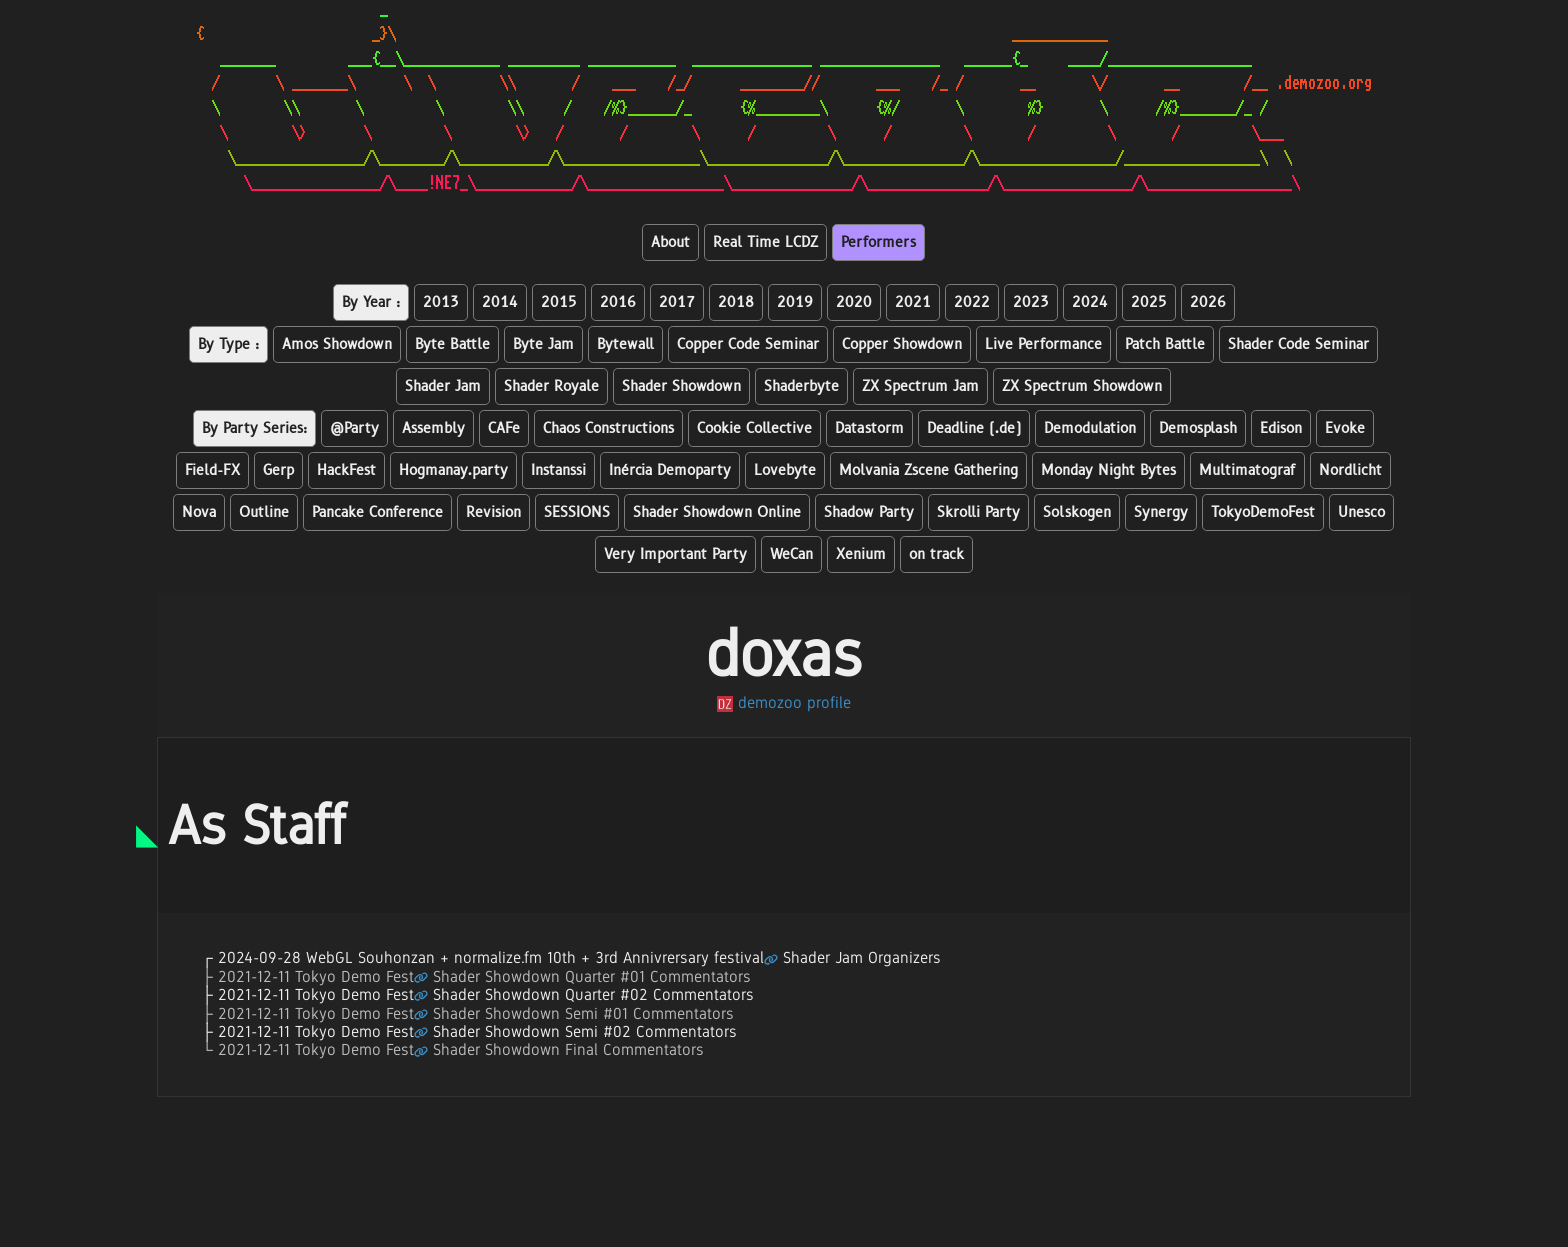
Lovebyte (785, 470)
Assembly (433, 428)
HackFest (346, 470)
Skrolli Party (978, 512)
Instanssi (558, 470)
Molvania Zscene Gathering (928, 470)
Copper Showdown (902, 344)
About (670, 242)
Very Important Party (675, 554)
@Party (354, 428)
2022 (972, 302)
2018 (736, 302)
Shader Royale (551, 386)
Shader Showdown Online (717, 512)
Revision (493, 512)
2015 (559, 302)
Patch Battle (1165, 344)
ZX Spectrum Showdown (1082, 386)
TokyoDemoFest (1263, 512)
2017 (677, 302)
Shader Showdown (681, 386)
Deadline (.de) (974, 428)
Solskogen (1077, 512)
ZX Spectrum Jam (920, 386)
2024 (1090, 302)
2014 (500, 302)
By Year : (371, 302)
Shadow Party (869, 512)
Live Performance (1043, 344)
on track (936, 554)
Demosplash (1198, 428)
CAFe (504, 428)
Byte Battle (452, 344)
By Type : (228, 344)
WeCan (791, 554)
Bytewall (625, 344)
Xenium (861, 554)
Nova (199, 512)
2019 (795, 302)
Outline (264, 512)
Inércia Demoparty (670, 470)
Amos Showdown (337, 344)
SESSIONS (577, 512)
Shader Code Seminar (1298, 344)
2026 (1208, 302)
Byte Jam (543, 344)
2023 (1031, 302)
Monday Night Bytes (1108, 470)
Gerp (278, 470)
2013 (441, 302)
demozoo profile (784, 702)
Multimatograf (1247, 470)
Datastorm (869, 428)
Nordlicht (1350, 470)
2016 (618, 302)
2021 (913, 302)
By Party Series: (254, 428)
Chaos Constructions (608, 428)
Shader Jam (443, 386)
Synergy (1161, 512)
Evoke (1345, 428)
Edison (1281, 428)
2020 (854, 302)
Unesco (1361, 512)
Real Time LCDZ (765, 242)
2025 (1149, 302)
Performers (878, 242)
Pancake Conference (377, 512)
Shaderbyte (801, 386)
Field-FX (212, 470)
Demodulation (1090, 428)
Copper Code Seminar (748, 344)
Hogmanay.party (453, 470)
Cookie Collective (754, 428)
